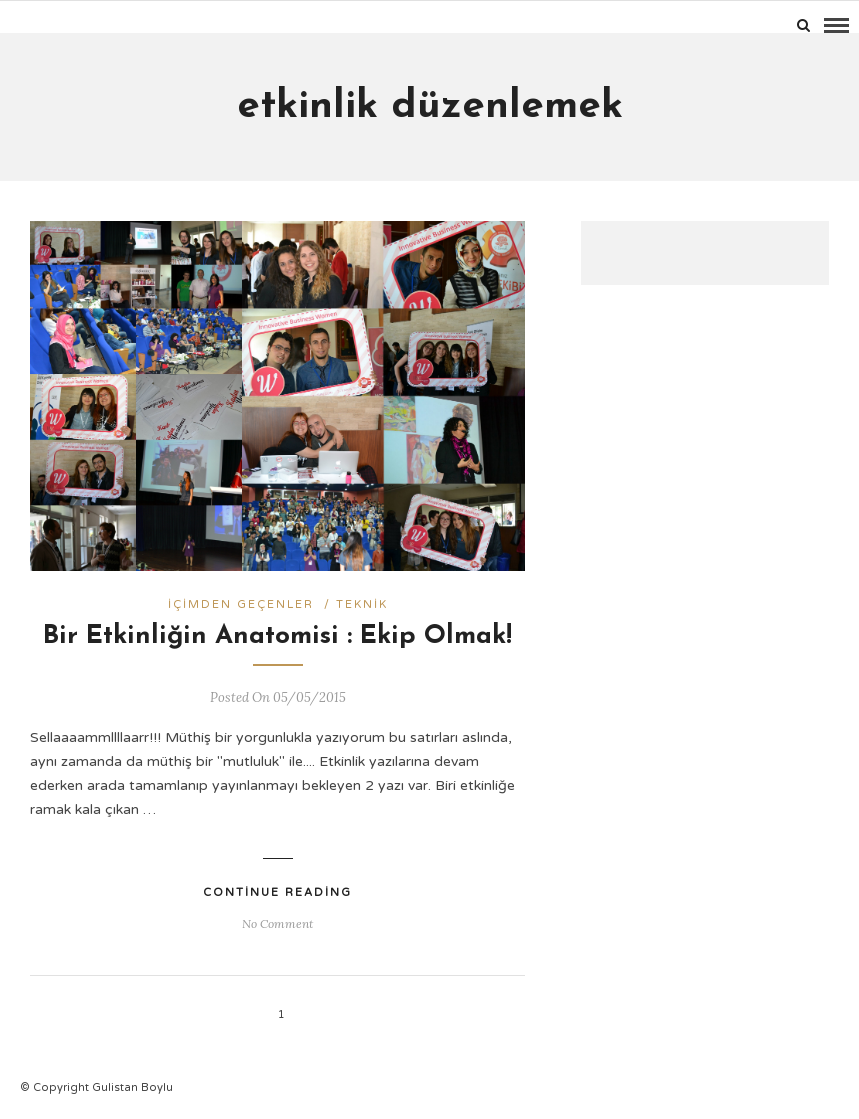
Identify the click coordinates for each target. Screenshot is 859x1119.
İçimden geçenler (241, 604)
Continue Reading (277, 892)
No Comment (277, 923)
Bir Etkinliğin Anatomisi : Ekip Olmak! (277, 636)
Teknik (362, 604)
